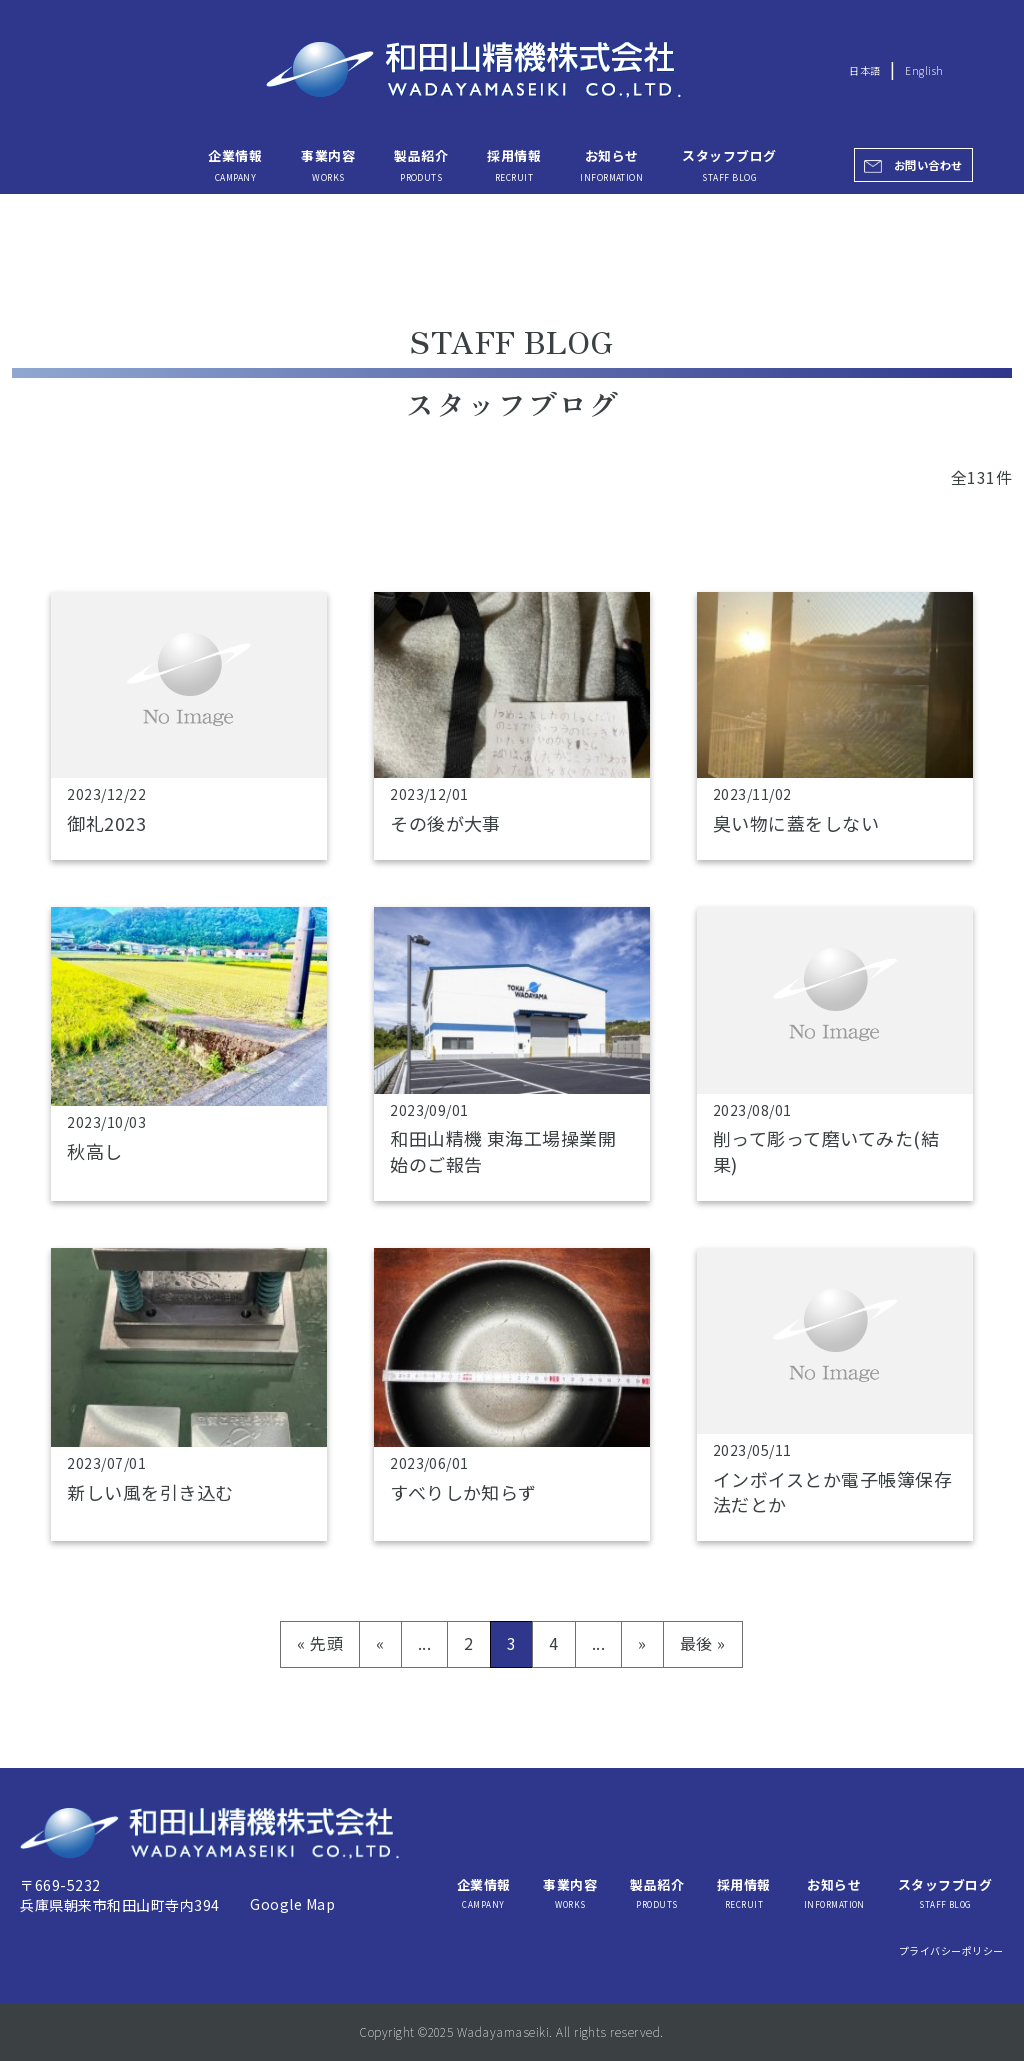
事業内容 (328, 164)
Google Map (292, 1904)
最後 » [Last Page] (703, 1643)
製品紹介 (421, 164)
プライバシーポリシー (951, 1950)
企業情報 (235, 164)
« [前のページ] (380, 1643)
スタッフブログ (729, 164)
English (924, 70)
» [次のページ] (642, 1643)
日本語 (864, 70)
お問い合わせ (928, 165)
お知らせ (611, 164)
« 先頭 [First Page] (320, 1643)
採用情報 (514, 164)
